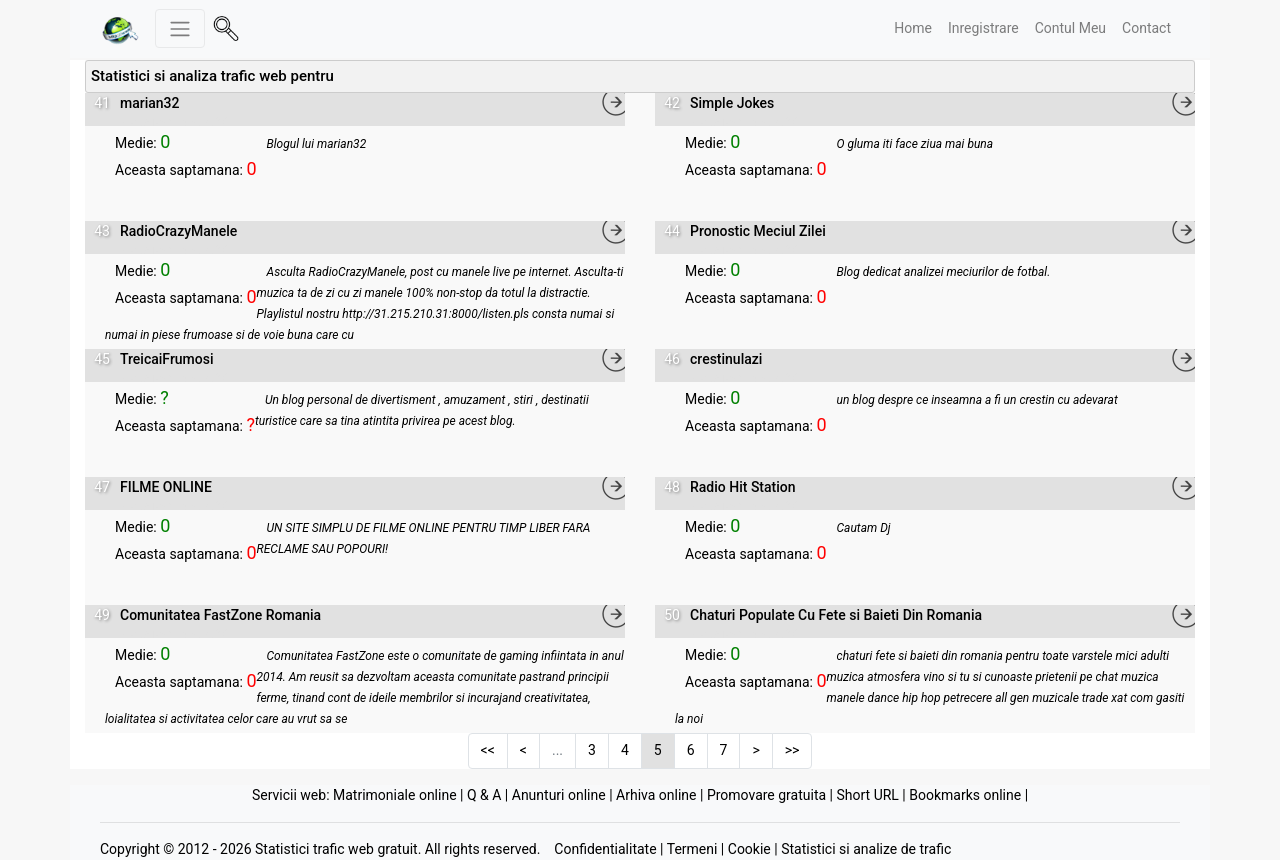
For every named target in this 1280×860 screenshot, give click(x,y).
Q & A (484, 795)
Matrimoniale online (395, 795)
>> (792, 750)
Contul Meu (1070, 28)
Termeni (692, 849)
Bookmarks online (965, 795)
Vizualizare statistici (173, 122)
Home (913, 28)
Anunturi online (559, 795)
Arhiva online (656, 795)
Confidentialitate (605, 849)
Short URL (867, 795)
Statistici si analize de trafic (866, 849)
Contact (1146, 28)
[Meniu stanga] (180, 28)
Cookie (749, 849)
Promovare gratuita (766, 795)
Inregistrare (983, 28)
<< (488, 750)
